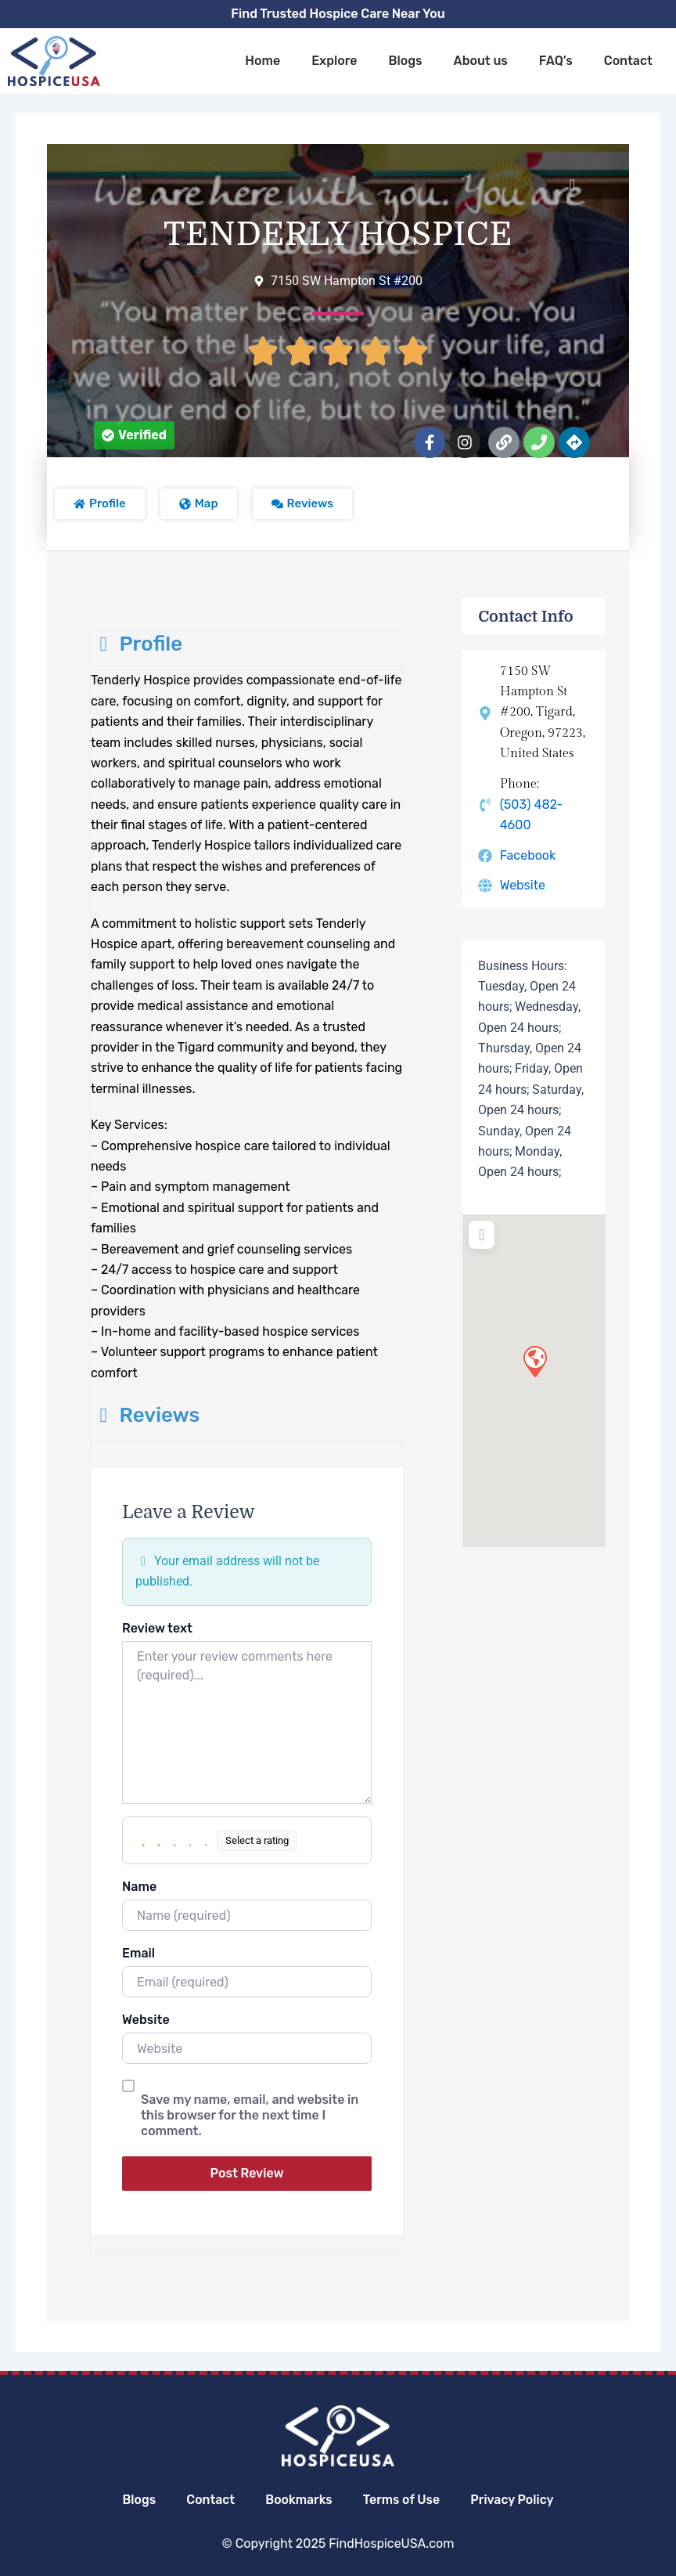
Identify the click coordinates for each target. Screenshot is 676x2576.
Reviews (145, 1415)
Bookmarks (298, 2499)
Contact (628, 60)
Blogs (405, 60)
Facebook (528, 855)
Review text (157, 1628)
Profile (136, 643)
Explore (334, 60)
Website (146, 2019)
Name (139, 1886)
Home (262, 60)
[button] (134, 435)
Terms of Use (402, 2499)
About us (481, 60)
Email (138, 1953)
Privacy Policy (514, 2499)
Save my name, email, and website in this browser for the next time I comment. (249, 2115)
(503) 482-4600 (531, 814)
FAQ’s (556, 60)
